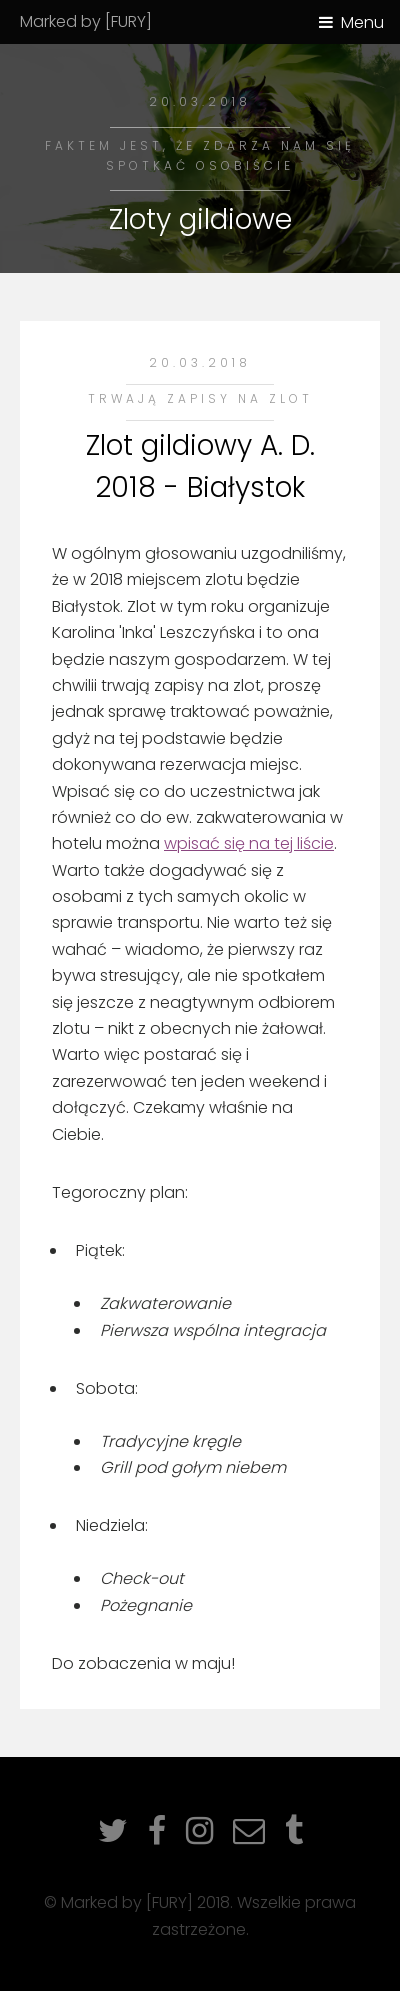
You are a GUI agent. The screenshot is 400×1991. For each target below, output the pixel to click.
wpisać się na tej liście (249, 843)
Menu (362, 22)
